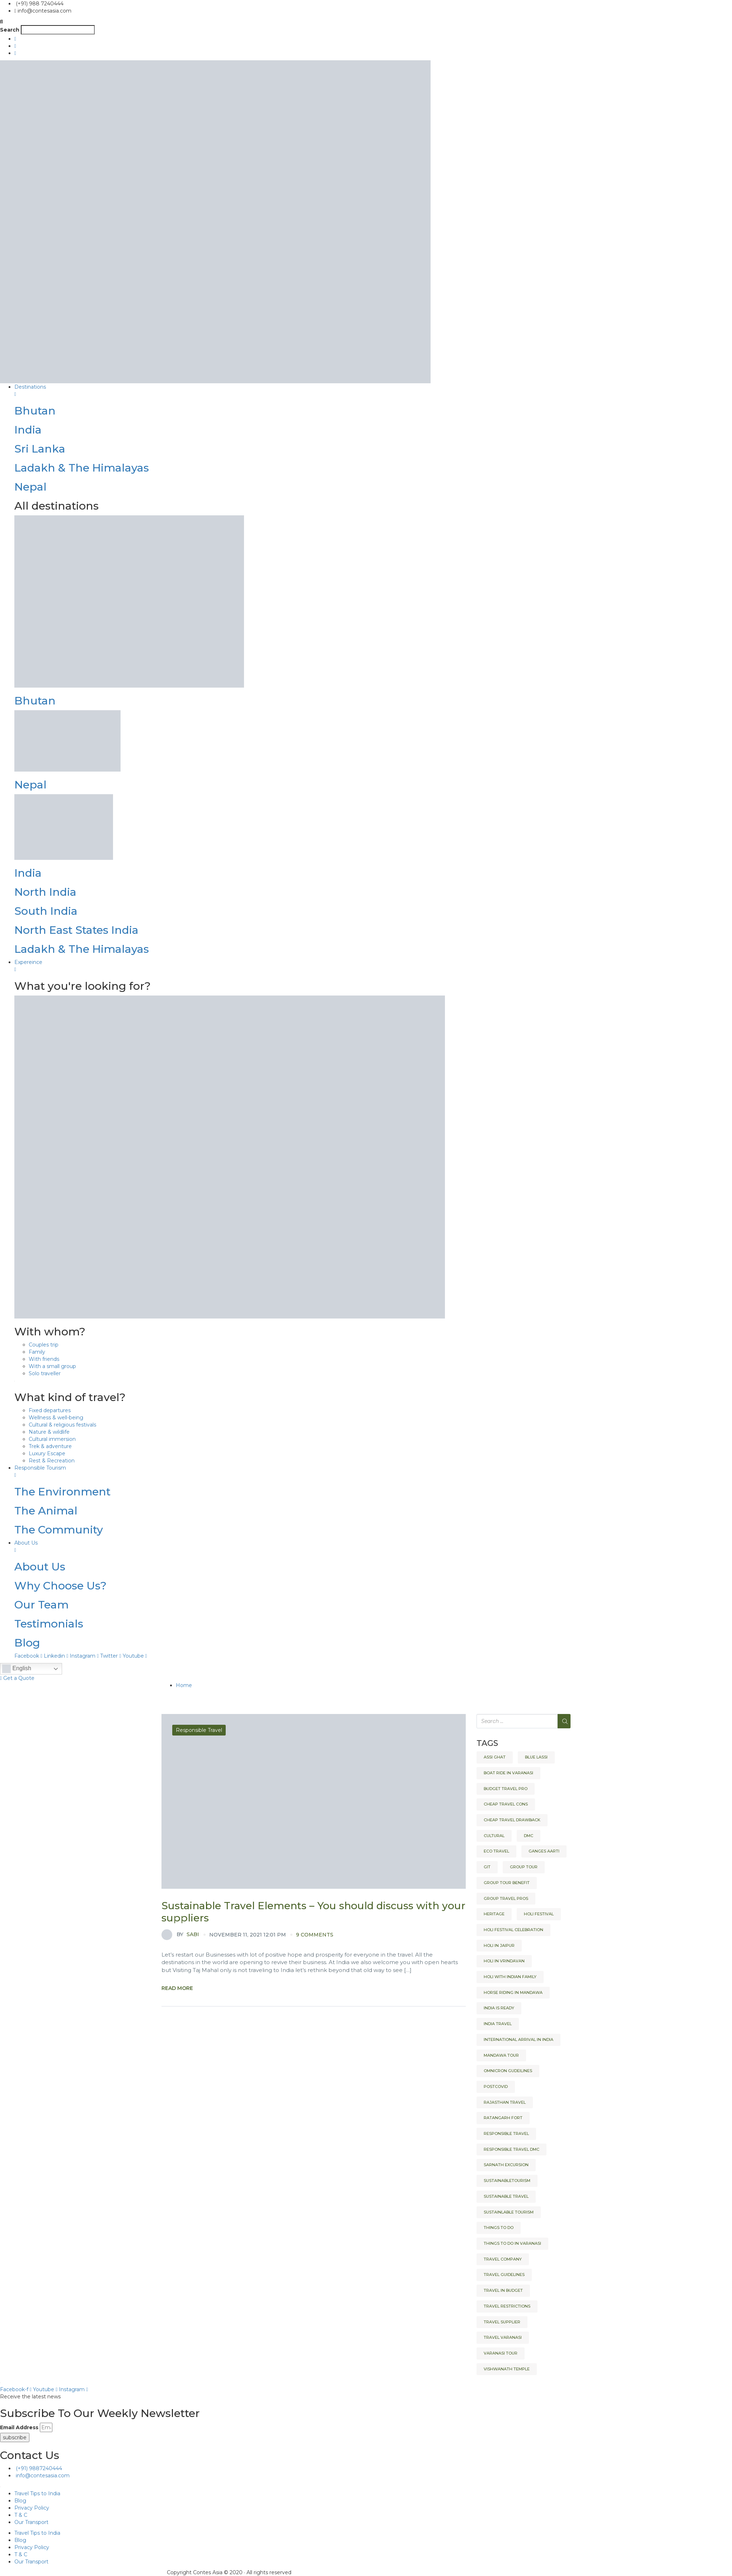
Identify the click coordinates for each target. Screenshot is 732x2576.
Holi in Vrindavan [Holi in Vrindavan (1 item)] (504, 1960)
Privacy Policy (31, 2508)
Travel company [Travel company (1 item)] (503, 2259)
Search (9, 30)
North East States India (76, 930)
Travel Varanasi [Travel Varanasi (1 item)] (503, 2337)
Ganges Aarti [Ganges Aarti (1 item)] (544, 1851)
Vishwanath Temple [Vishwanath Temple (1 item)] (507, 2368)
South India (46, 911)
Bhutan (35, 410)
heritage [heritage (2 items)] (494, 1913)
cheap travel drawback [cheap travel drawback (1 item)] (512, 1819)
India (28, 429)
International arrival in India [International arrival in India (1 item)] (518, 2039)
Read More (177, 1988)
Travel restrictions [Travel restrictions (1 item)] (507, 2306)
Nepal (30, 486)
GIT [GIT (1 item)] (487, 1866)
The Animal (46, 1510)
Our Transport (31, 2522)
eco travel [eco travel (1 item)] (496, 1851)
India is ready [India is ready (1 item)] (499, 2007)
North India (45, 892)
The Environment (62, 1491)
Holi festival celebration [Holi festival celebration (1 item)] (513, 1929)
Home (184, 1685)
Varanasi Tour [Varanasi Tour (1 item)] (500, 2353)
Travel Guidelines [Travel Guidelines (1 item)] (504, 2274)
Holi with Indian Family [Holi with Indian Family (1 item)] (510, 1976)
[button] (366, 21)
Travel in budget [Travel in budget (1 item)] (503, 2290)
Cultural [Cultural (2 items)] (494, 1835)
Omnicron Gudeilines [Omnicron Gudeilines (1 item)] (508, 2070)
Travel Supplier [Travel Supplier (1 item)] (502, 2321)
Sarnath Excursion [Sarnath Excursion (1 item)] (506, 2164)
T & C (20, 2515)
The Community (58, 1529)
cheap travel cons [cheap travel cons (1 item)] (506, 1804)
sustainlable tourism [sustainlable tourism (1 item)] (509, 2212)
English (16, 1668)
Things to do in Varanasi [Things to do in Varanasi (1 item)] (512, 2243)
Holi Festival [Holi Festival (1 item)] (539, 1913)
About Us (39, 1566)
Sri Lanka (39, 448)
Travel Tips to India (37, 2493)
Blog (27, 1642)
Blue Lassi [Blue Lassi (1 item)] (536, 1757)
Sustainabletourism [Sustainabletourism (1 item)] (507, 2180)
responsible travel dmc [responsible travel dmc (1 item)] (511, 2149)
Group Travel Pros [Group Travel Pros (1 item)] (506, 1898)
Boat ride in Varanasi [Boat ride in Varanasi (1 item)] (508, 1772)
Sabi (180, 1934)
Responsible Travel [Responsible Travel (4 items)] (506, 2133)
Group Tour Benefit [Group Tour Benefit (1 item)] (507, 1882)
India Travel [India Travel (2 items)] (498, 2023)
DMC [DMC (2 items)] (528, 1835)
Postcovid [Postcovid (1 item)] (496, 2086)
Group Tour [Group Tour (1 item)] (524, 1866)
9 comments (314, 1934)
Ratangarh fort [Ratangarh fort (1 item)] (503, 2117)
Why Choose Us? (60, 1585)
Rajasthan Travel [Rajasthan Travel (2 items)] (505, 2102)
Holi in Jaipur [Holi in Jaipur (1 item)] (499, 1945)
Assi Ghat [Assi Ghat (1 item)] (495, 1757)
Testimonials (48, 1623)
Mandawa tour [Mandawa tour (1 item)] (501, 2055)
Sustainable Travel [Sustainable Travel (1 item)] (506, 2196)
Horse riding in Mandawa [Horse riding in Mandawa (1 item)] (513, 1992)
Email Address (19, 2427)
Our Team (41, 1604)
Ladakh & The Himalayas (81, 467)
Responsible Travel (199, 1730)
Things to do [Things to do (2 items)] (498, 2227)
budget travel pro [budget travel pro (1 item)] (505, 1788)
